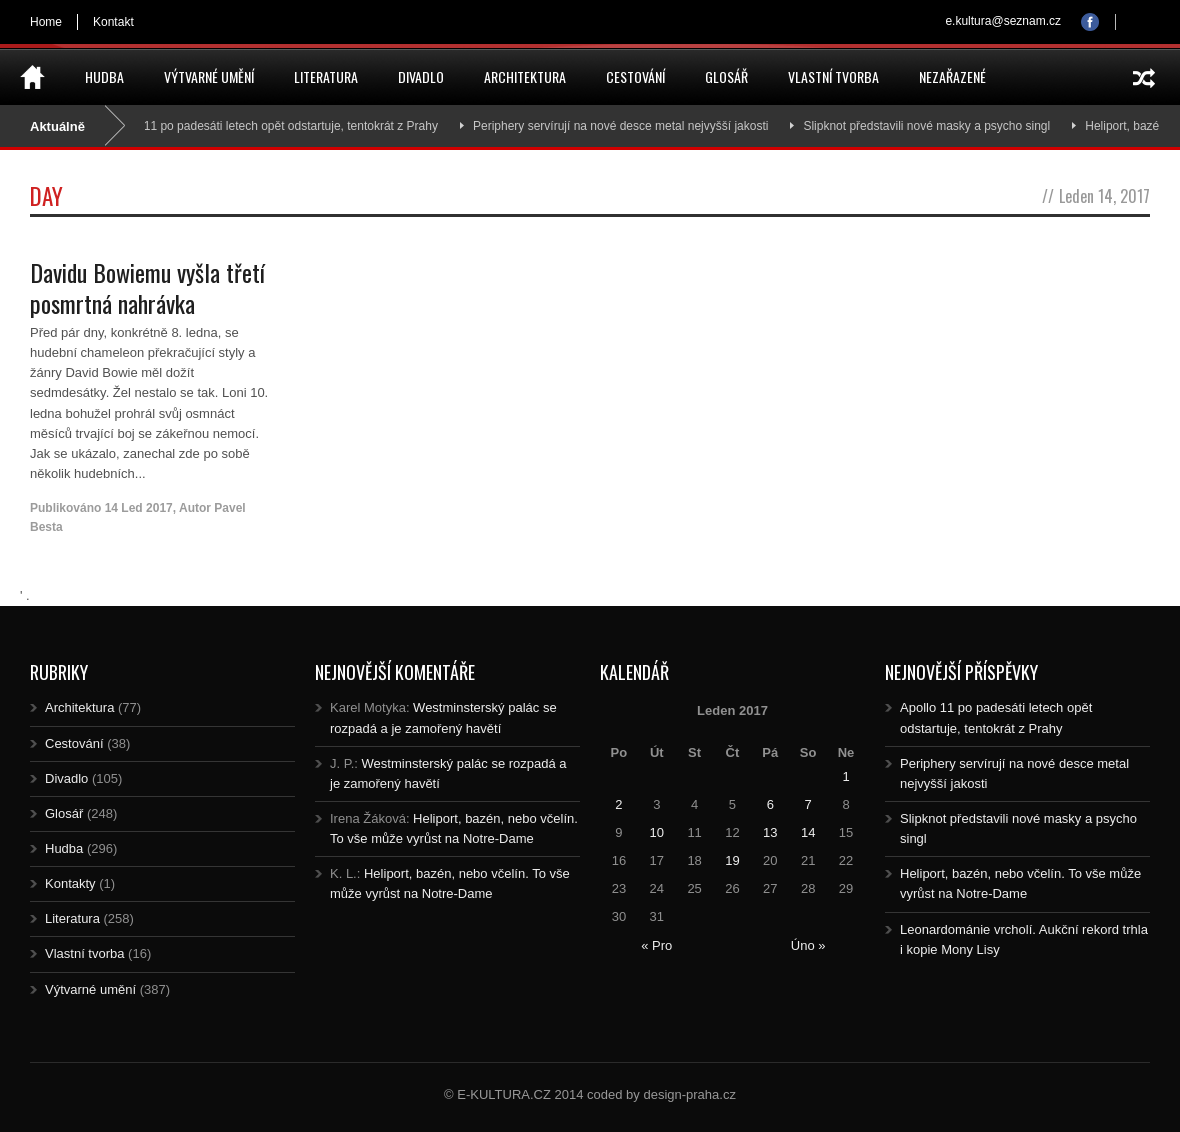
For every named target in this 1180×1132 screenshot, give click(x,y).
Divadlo (421, 76)
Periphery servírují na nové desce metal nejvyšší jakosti (628, 126)
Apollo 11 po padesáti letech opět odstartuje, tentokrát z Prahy (281, 126)
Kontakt (113, 22)
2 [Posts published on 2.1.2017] (618, 804)
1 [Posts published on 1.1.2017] (845, 776)
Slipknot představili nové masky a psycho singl (935, 126)
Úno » (808, 945)
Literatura (326, 76)
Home (46, 22)
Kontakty (70, 883)
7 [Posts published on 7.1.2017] (808, 804)
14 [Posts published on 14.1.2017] (808, 832)
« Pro (656, 945)
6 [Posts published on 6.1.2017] (770, 804)
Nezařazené (952, 76)
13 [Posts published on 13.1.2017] (770, 832)
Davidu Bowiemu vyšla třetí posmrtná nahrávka (147, 287)
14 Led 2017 (139, 508)
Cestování (635, 76)
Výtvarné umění (209, 76)
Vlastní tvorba (833, 76)
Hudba (104, 76)
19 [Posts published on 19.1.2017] (732, 860)
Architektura (525, 76)
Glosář (726, 76)
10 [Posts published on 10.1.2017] (657, 832)
